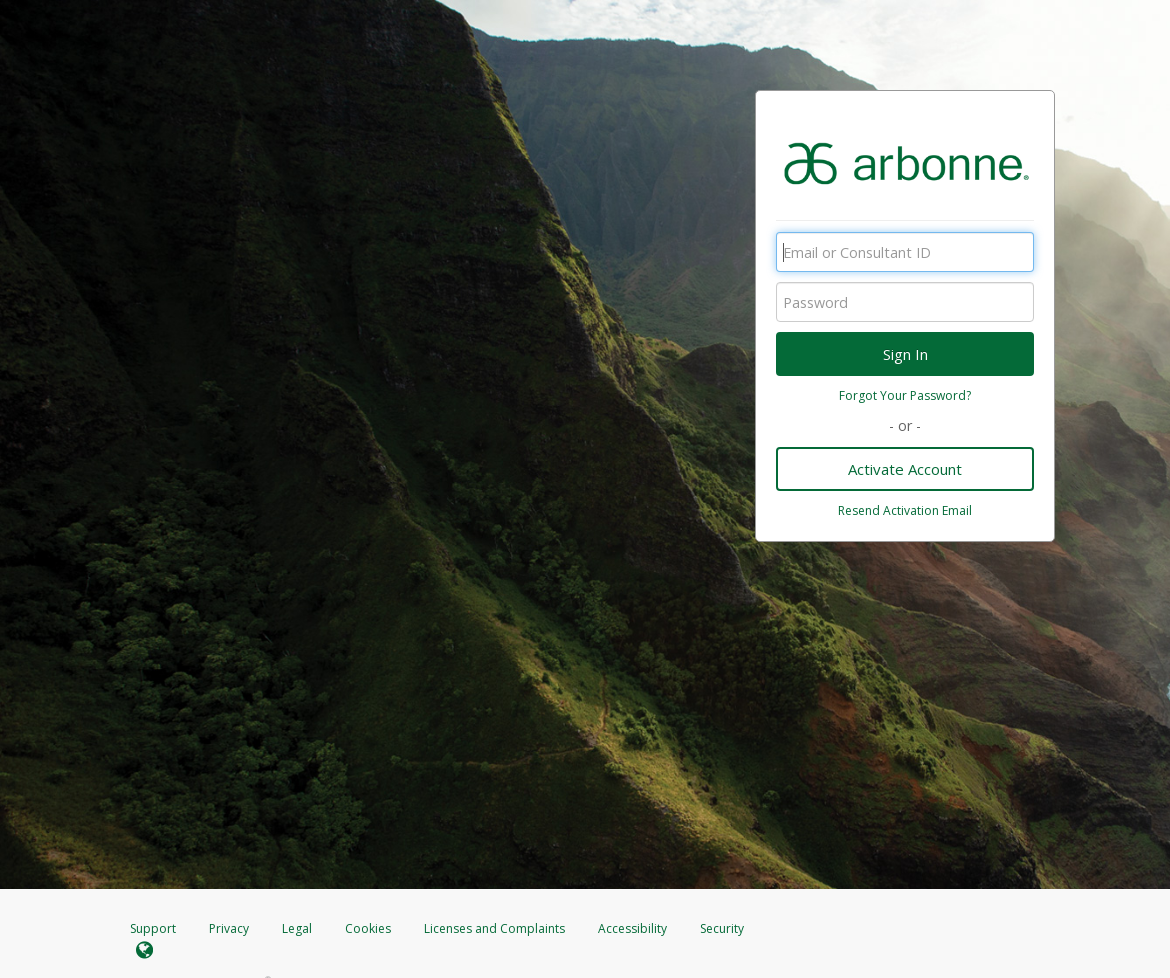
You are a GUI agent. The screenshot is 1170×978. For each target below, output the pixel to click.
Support (153, 928)
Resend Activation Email (905, 510)
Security (722, 928)
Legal (297, 928)
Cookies (368, 928)
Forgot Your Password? (905, 395)
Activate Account (905, 469)
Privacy (229, 928)
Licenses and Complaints (496, 928)
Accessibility (632, 928)
